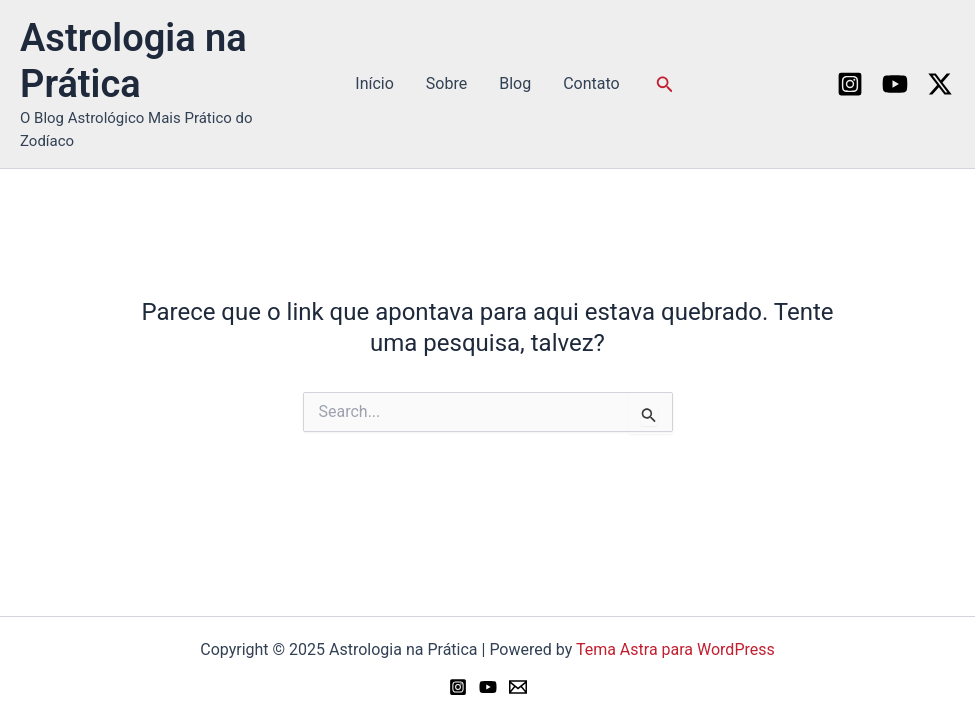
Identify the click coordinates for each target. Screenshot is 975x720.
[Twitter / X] (940, 84)
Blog (515, 83)
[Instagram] (850, 84)
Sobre (446, 83)
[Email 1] (518, 687)
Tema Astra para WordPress (675, 649)
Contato (591, 83)
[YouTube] (895, 84)
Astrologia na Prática (133, 61)
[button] (665, 84)
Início (374, 83)
